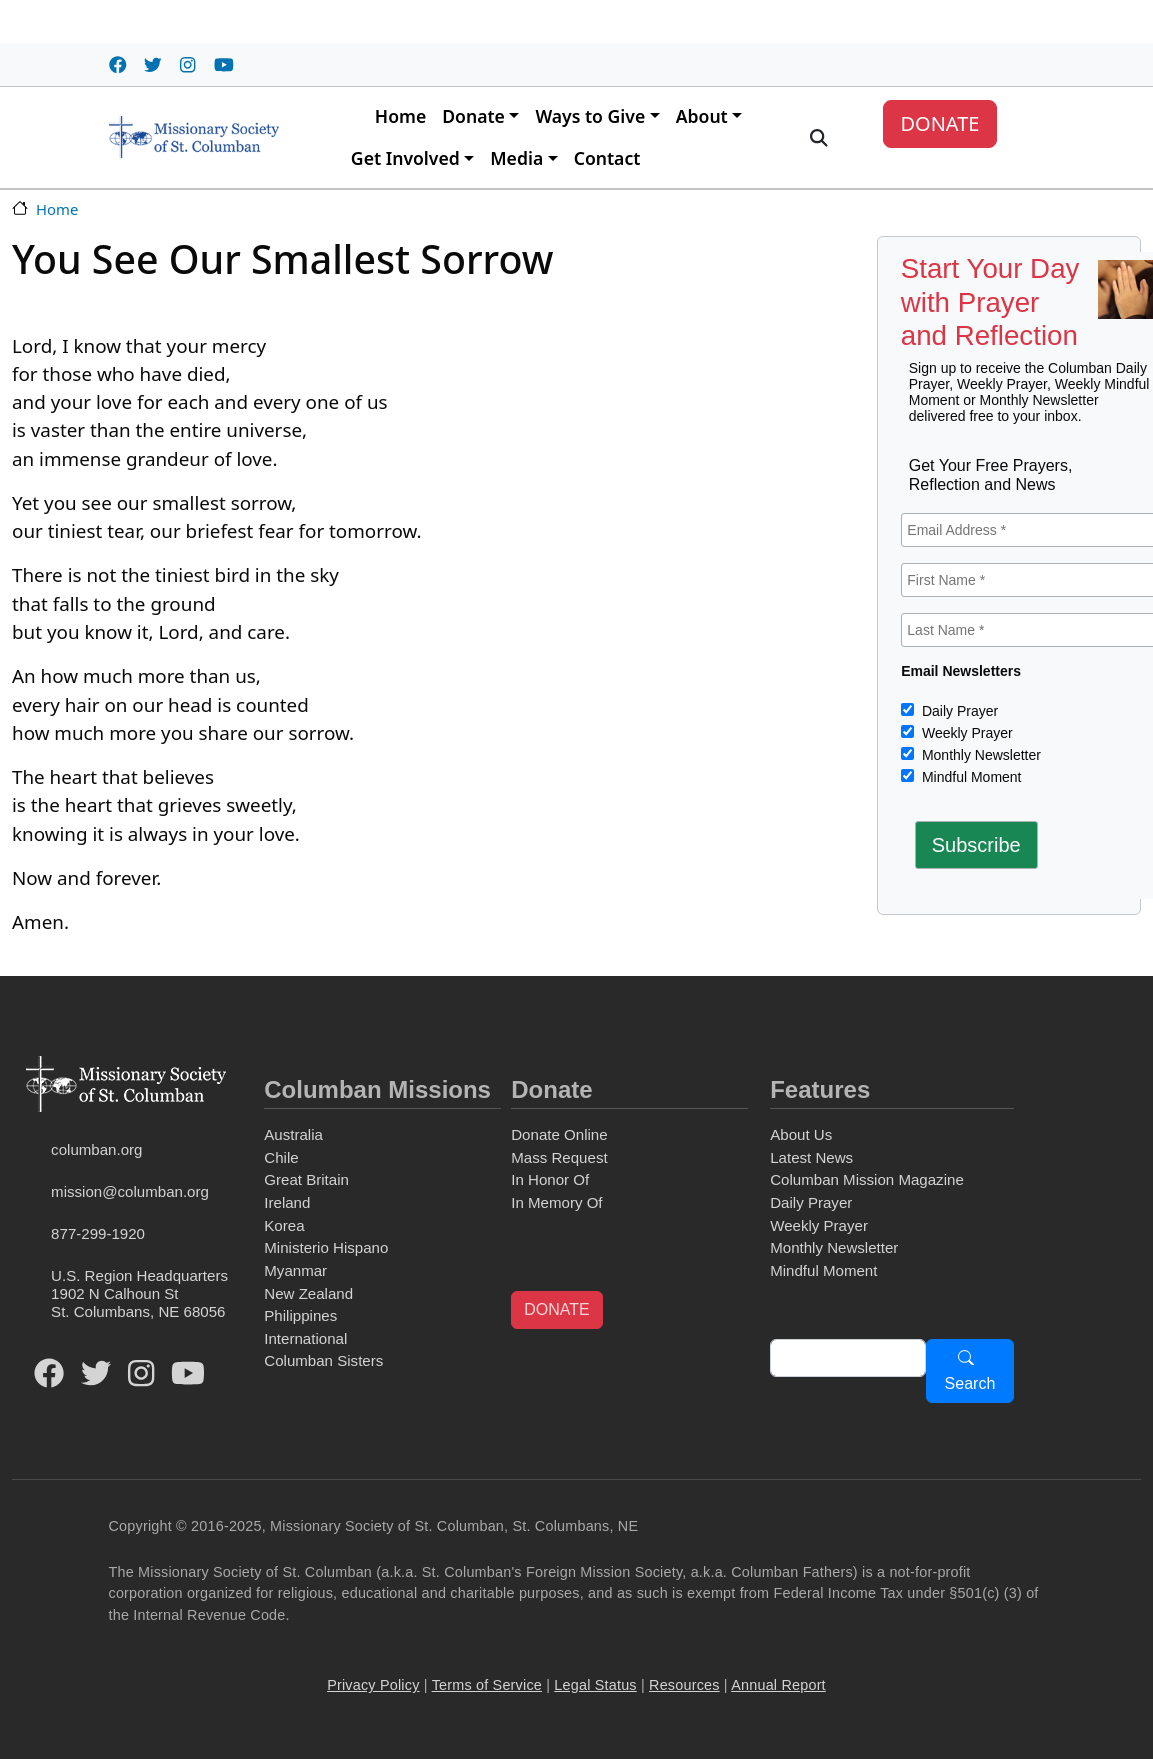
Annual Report (778, 1685)
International (305, 1338)
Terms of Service (487, 1685)
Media (516, 158)
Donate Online (559, 1134)
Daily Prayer (958, 711)
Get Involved (405, 158)
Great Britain (306, 1179)
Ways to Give (590, 116)
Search (970, 1383)
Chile (281, 1157)
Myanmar (295, 1270)
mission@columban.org (130, 1191)
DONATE (939, 123)
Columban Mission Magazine (867, 1179)
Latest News (811, 1157)
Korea (284, 1225)
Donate (473, 116)
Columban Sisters (323, 1360)
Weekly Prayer (965, 733)
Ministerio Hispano (326, 1247)
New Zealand (308, 1293)
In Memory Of (556, 1202)
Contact (607, 158)
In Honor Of (550, 1179)
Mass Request (559, 1157)
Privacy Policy (373, 1685)
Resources (684, 1685)
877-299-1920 (98, 1233)
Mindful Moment (969, 777)
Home (400, 116)
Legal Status (595, 1685)
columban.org (96, 1149)
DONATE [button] (556, 1309)
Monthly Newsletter (979, 755)
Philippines (300, 1315)
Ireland (287, 1202)
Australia (293, 1134)
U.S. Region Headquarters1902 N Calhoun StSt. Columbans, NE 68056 (139, 1293)
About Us (801, 1134)
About (702, 116)
